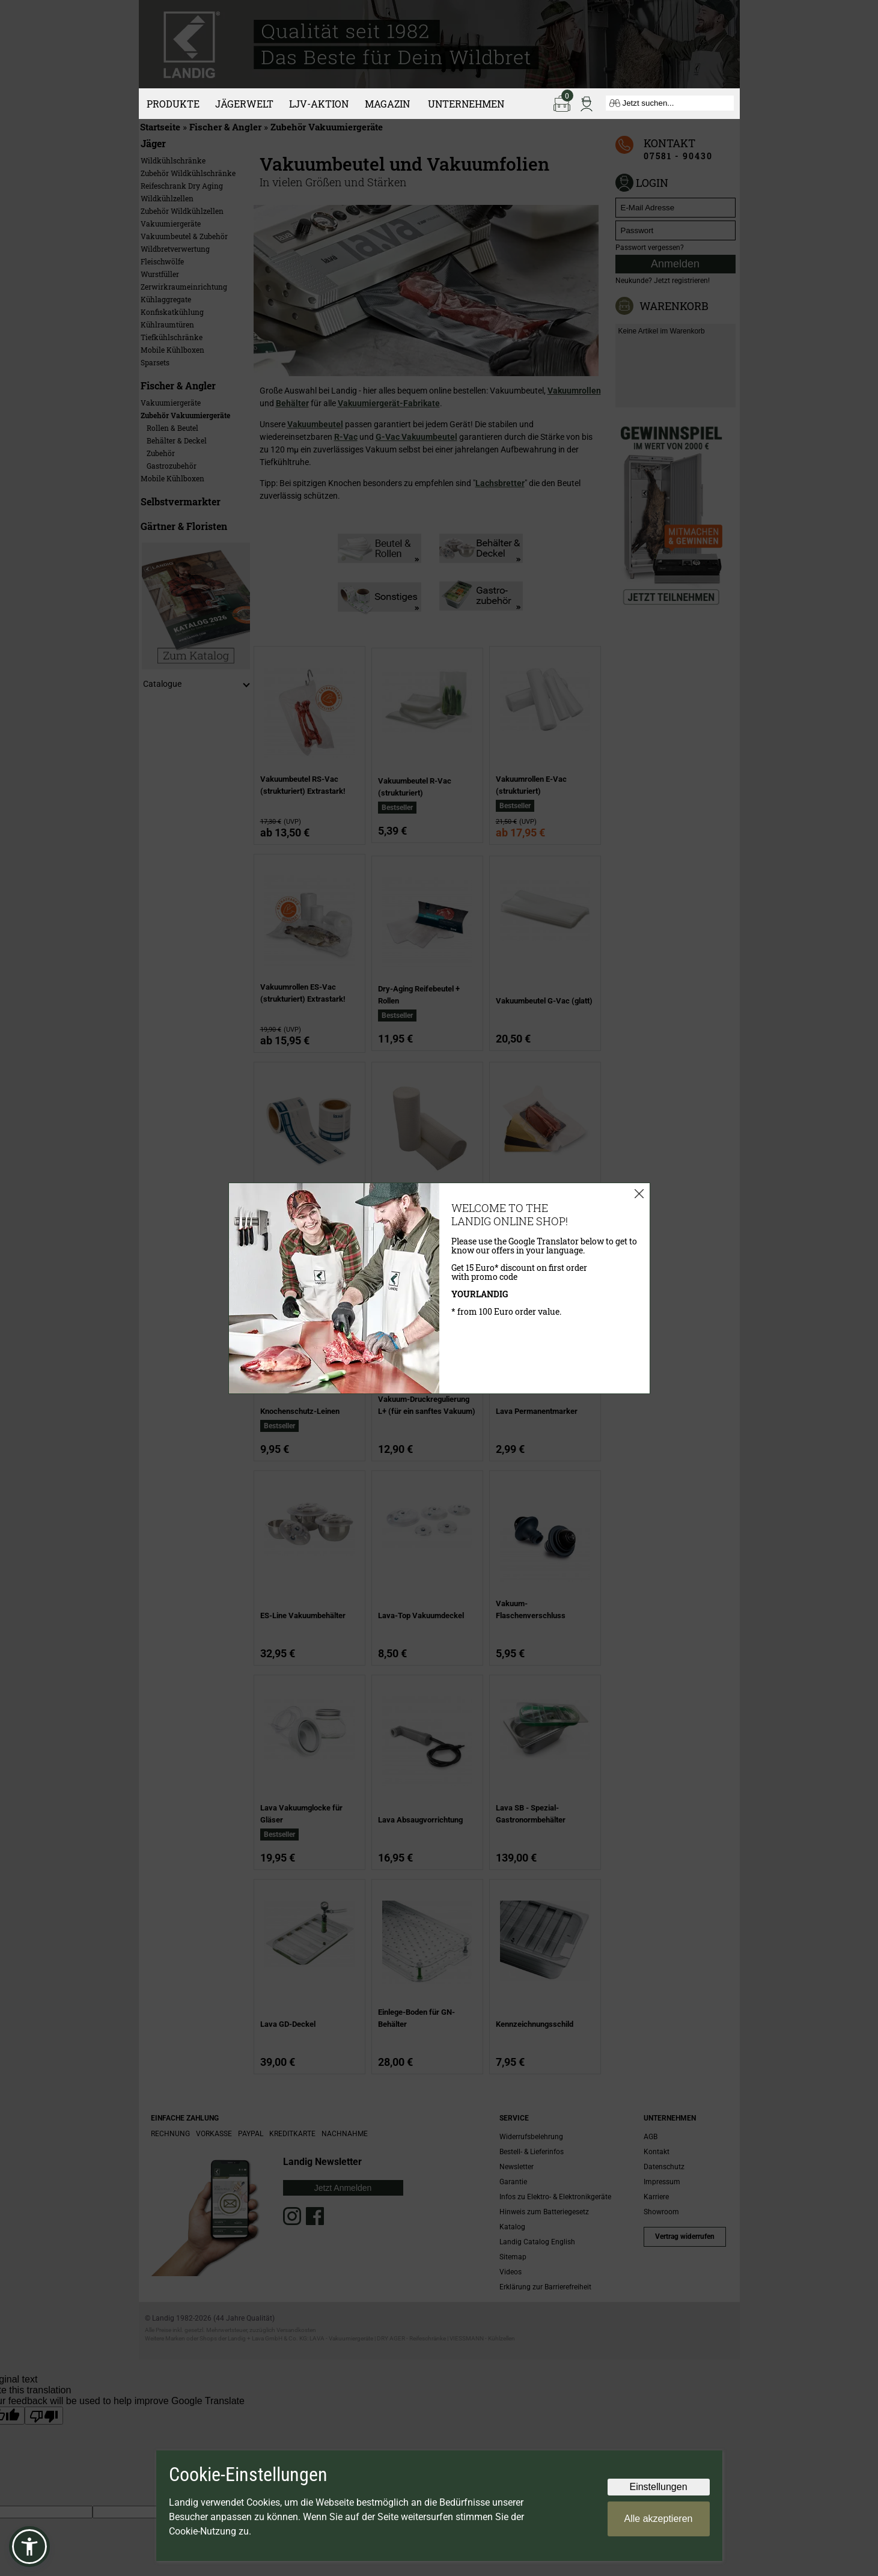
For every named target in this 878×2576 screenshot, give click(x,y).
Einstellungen (658, 2487)
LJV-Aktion (319, 103)
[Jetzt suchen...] (670, 103)
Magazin (387, 103)
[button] (29, 2546)
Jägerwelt (244, 103)
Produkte (173, 103)
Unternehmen (466, 103)
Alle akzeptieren (658, 2519)
